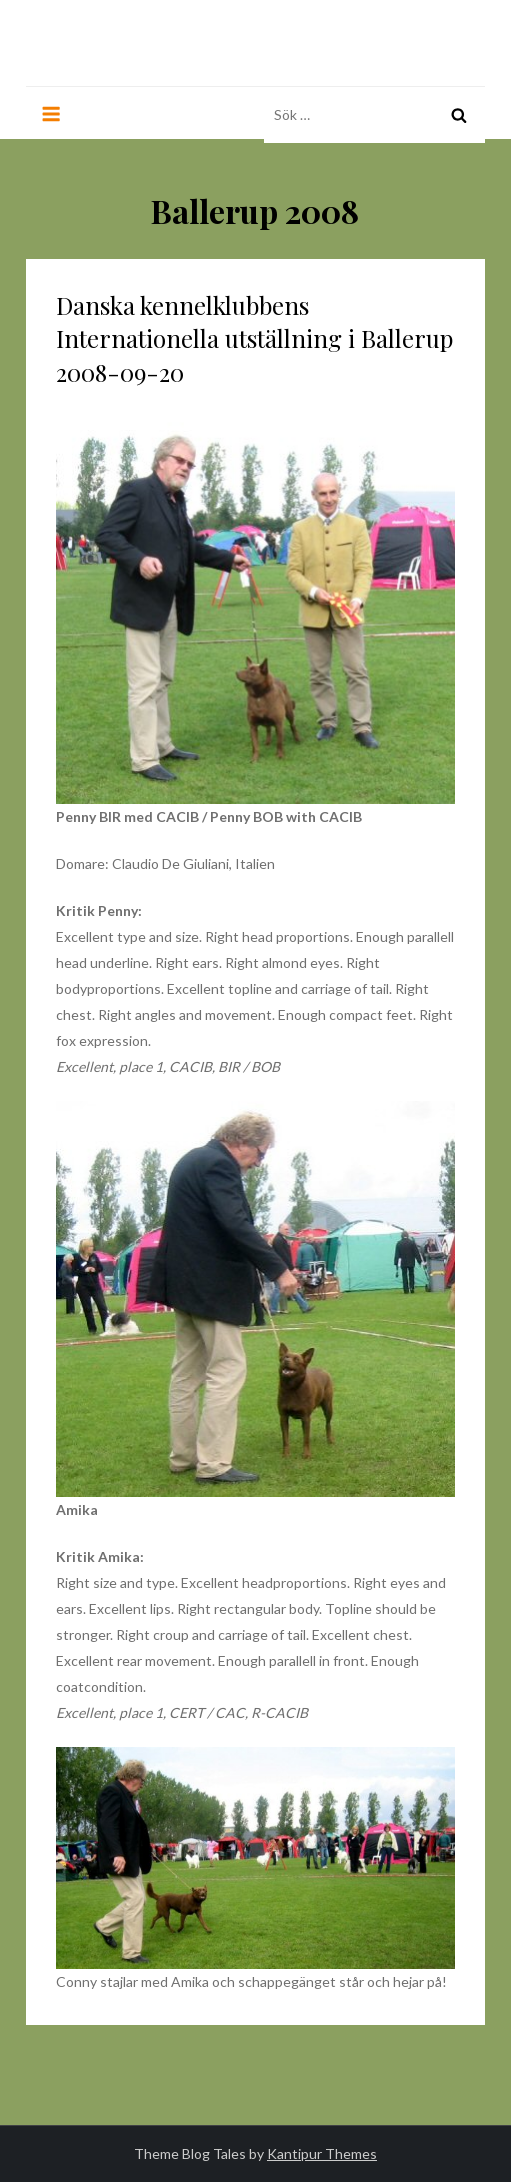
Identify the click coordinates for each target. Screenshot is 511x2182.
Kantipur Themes (322, 2153)
